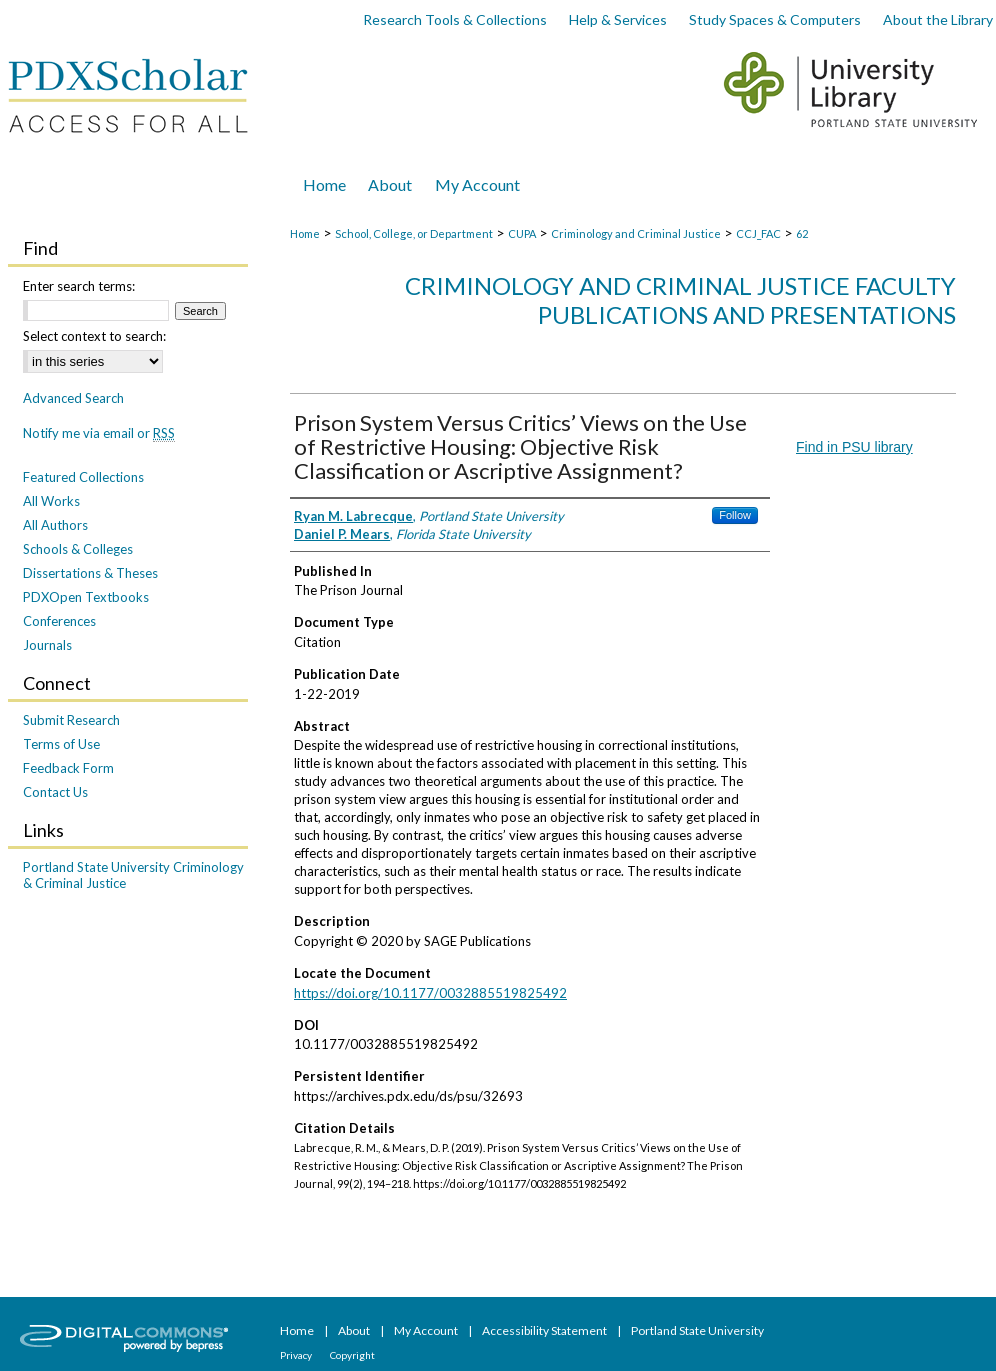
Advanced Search (73, 398)
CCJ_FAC (758, 233)
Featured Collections (83, 477)
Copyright (352, 1355)
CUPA (522, 233)
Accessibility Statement (545, 1330)
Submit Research (71, 720)
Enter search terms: (79, 286)
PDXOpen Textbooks (86, 597)
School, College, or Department (414, 233)
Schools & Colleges (78, 549)
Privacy (297, 1355)
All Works (51, 501)
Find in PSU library (854, 447)
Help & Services (618, 19)
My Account (427, 1330)
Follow (735, 515)
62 (802, 233)
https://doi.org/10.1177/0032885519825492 (430, 993)
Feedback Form (68, 768)
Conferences (59, 621)
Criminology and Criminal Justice (636, 233)
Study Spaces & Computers (775, 19)
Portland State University (697, 1330)
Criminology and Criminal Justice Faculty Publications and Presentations (680, 300)
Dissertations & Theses (90, 573)
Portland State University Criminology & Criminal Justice (133, 875)
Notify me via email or (99, 433)
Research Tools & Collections (455, 19)
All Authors (55, 525)
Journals (47, 645)
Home (305, 233)
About (355, 1330)
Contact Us (55, 792)
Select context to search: (94, 336)
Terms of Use (61, 744)
